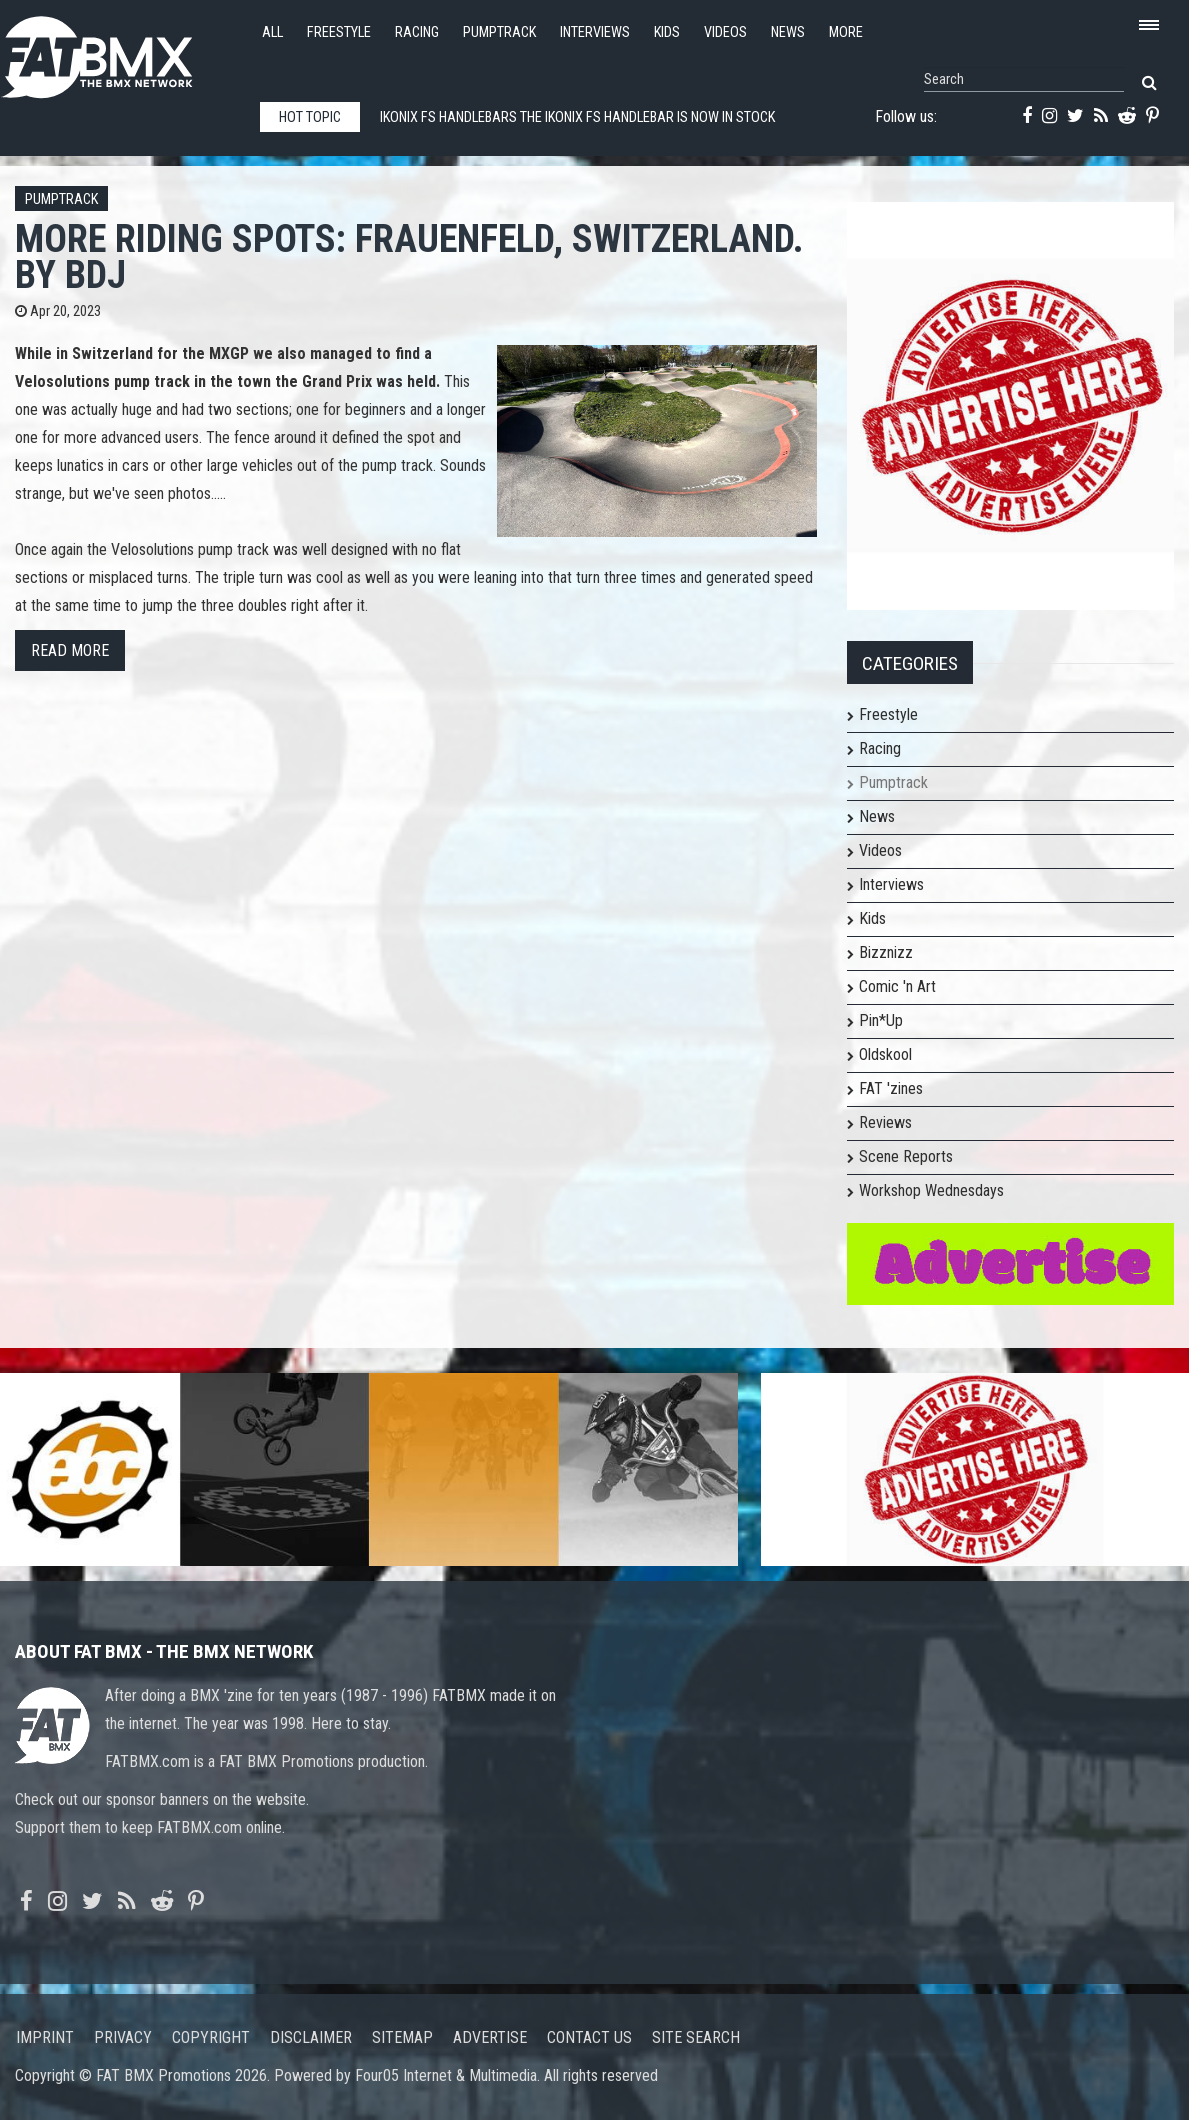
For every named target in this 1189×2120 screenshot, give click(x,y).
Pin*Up (881, 1020)
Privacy (123, 2037)
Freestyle (339, 32)
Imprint (45, 2037)
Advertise (490, 2037)
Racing (417, 32)
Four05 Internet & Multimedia (446, 2075)
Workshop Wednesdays (931, 1190)
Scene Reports (906, 1156)
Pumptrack (499, 32)
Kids (667, 32)
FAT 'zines (891, 1088)
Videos (725, 32)
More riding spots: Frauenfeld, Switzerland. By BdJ (409, 256)
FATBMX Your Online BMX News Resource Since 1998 (120, 51)
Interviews (595, 32)
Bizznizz (886, 952)
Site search (696, 2037)
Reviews (885, 1122)
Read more (70, 650)
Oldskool (885, 1054)
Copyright (211, 2037)
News (788, 32)
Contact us (589, 2037)
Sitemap (402, 2037)
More (846, 32)
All (272, 32)
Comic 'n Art (897, 986)
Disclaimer (311, 2037)
